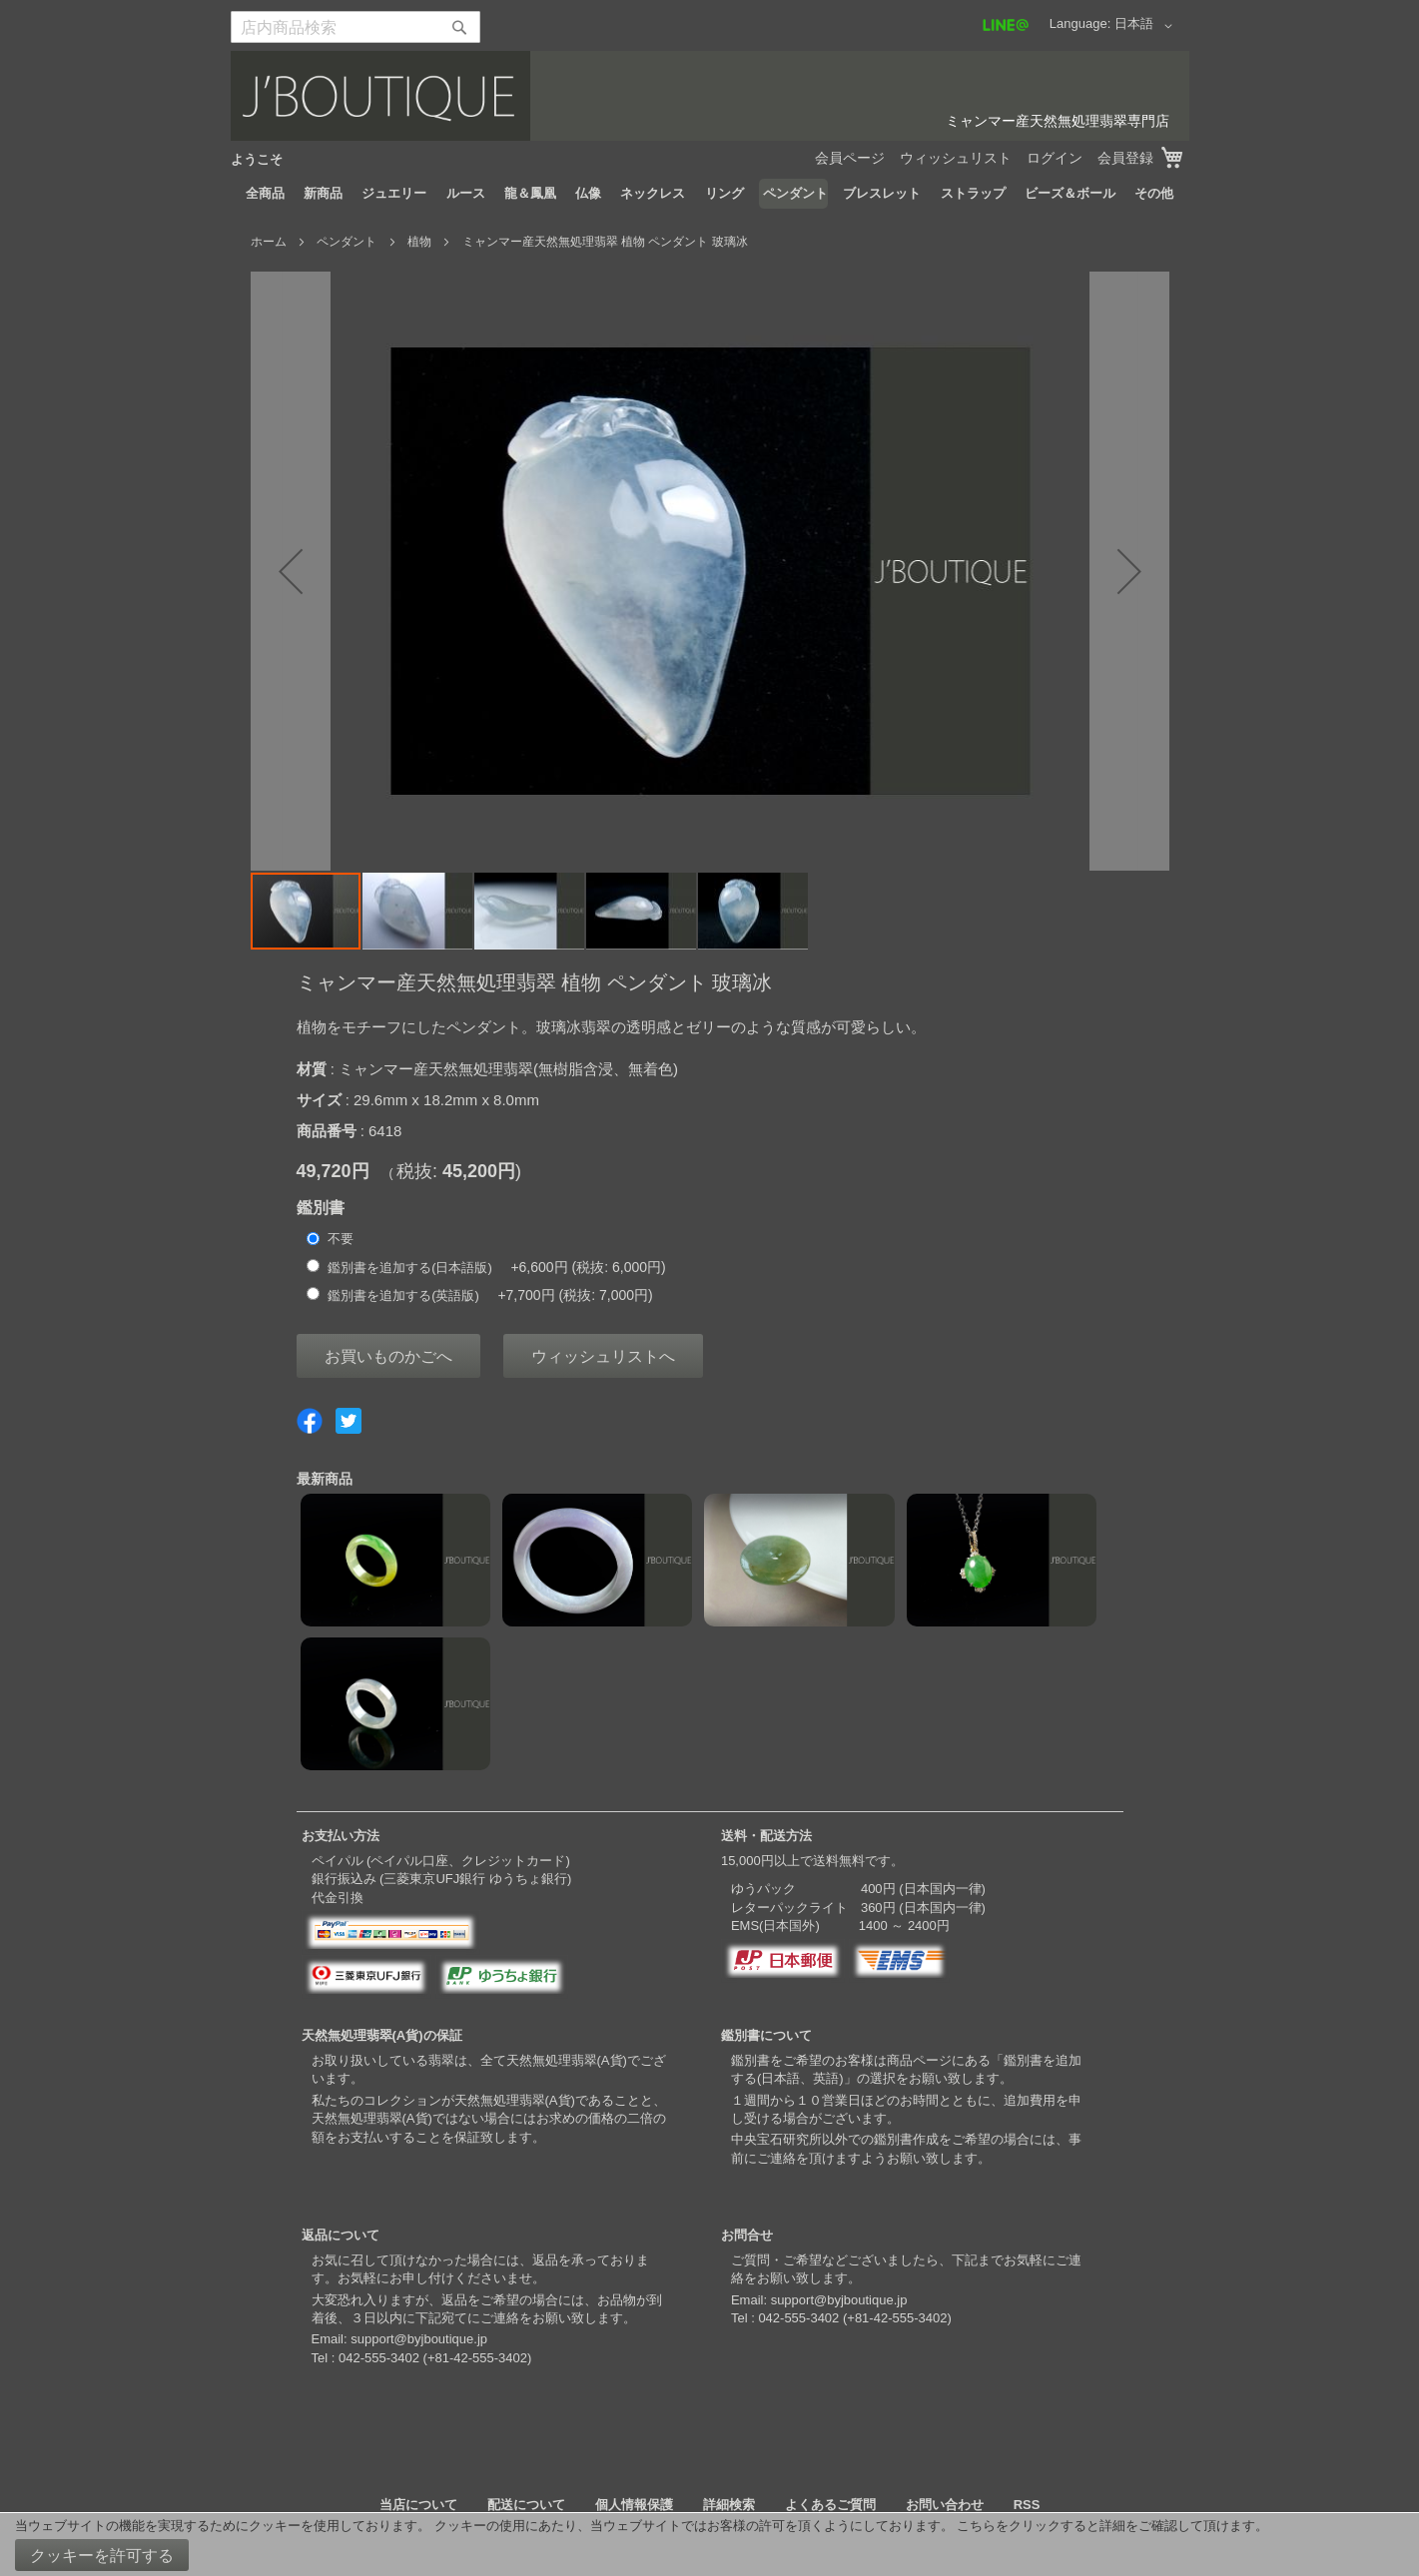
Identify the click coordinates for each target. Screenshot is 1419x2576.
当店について (418, 2504)
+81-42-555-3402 (477, 2357)
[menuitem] (265, 194)
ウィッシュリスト (956, 158)
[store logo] (710, 96)
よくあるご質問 (830, 2504)
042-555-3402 (379, 2357)
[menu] (710, 194)
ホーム (269, 242)
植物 (419, 242)
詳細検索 (729, 2504)
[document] (709, 2544)
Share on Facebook (310, 1421)
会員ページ (850, 158)
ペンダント (346, 242)
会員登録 (1125, 158)
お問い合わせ (945, 2504)
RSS (1027, 2504)
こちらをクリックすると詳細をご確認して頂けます (1106, 2525)
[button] (1146, 26)
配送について (526, 2504)
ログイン (1054, 158)
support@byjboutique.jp (419, 2338)
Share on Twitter (348, 1421)
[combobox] (355, 27)
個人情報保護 (634, 2504)
